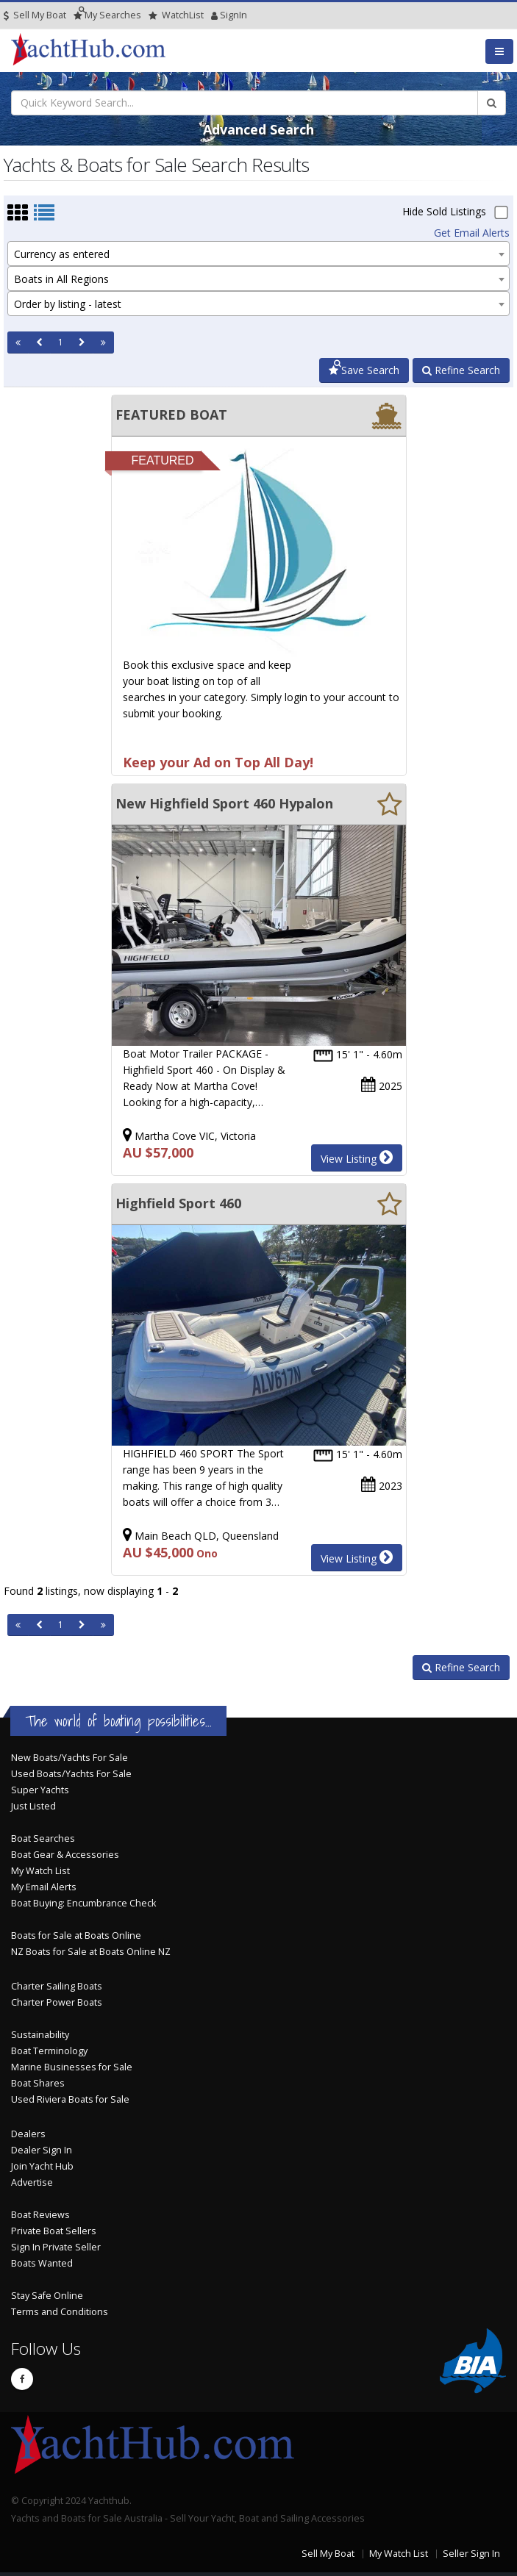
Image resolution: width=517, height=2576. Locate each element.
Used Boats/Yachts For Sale (71, 1774)
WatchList (176, 15)
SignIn (214, 15)
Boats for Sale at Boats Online (76, 1935)
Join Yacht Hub (42, 2166)
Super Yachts (40, 1790)
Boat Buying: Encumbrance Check (83, 1903)
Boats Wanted (42, 2263)
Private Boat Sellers (53, 2231)
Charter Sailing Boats (56, 1986)
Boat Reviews (40, 2215)
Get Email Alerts (472, 233)
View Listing (357, 1157)
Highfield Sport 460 (178, 1203)
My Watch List (40, 1871)
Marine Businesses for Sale (71, 2067)
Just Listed (33, 1806)
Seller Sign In (471, 2553)
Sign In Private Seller (56, 2247)
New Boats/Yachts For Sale (69, 1757)
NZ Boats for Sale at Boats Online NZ (91, 1951)
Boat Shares (38, 2083)
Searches (107, 15)
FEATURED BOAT (171, 414)
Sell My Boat (35, 15)
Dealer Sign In (41, 2150)
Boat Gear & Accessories (65, 1854)
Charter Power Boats (56, 2002)
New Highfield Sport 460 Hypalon (224, 803)
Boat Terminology (49, 2051)
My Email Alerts (43, 1887)
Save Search (364, 370)
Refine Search (461, 370)
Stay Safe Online (47, 2295)
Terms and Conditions (59, 2312)
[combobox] (258, 253)
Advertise (32, 2182)
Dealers (28, 2134)
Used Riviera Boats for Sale (70, 2099)
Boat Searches (43, 1838)
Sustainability (40, 2034)
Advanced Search (258, 129)
